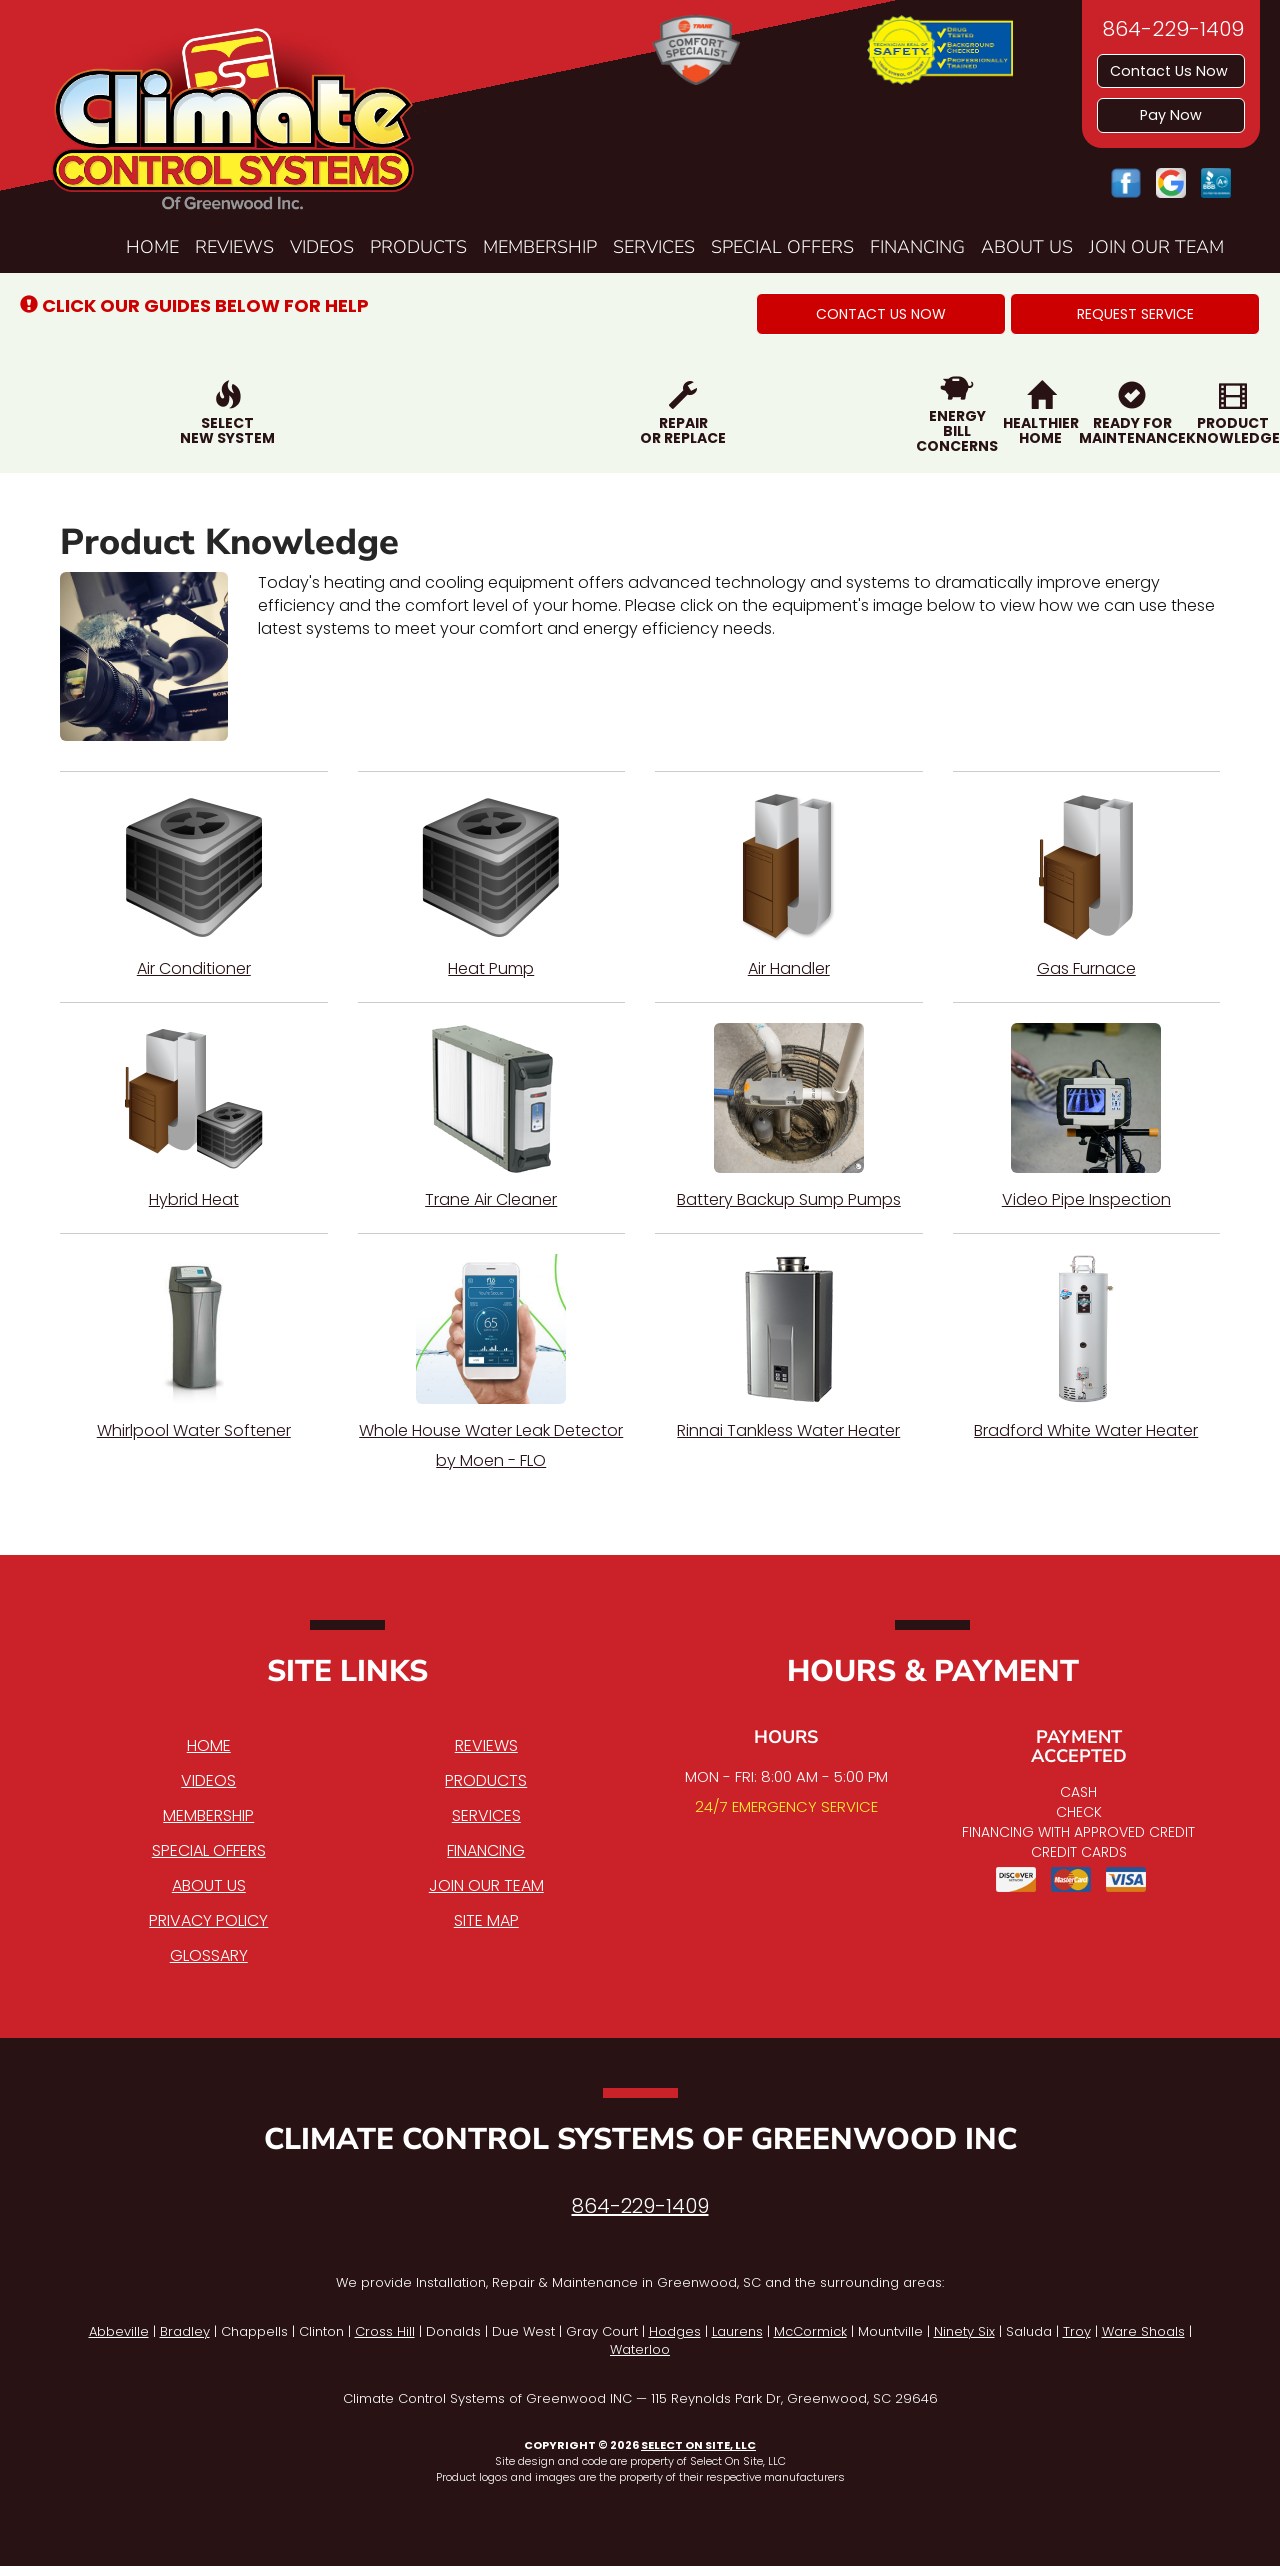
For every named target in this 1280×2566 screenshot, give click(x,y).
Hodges (675, 2331)
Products (418, 247)
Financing (917, 247)
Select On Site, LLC (698, 2445)
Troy (1077, 2331)
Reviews (234, 247)
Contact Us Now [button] (1171, 71)
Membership (540, 247)
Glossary (209, 1955)
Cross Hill (385, 2331)
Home (152, 247)
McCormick (810, 2331)
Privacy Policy (208, 1920)
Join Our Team (1156, 247)
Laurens (737, 2331)
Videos (322, 247)
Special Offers (782, 247)
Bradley (185, 2331)
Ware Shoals (1143, 2331)
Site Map (486, 1920)
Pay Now (1171, 115)
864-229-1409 (640, 2206)
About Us (1027, 247)
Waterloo (640, 2349)
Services (654, 247)
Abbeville (119, 2331)
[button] (881, 314)
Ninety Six (964, 2331)
